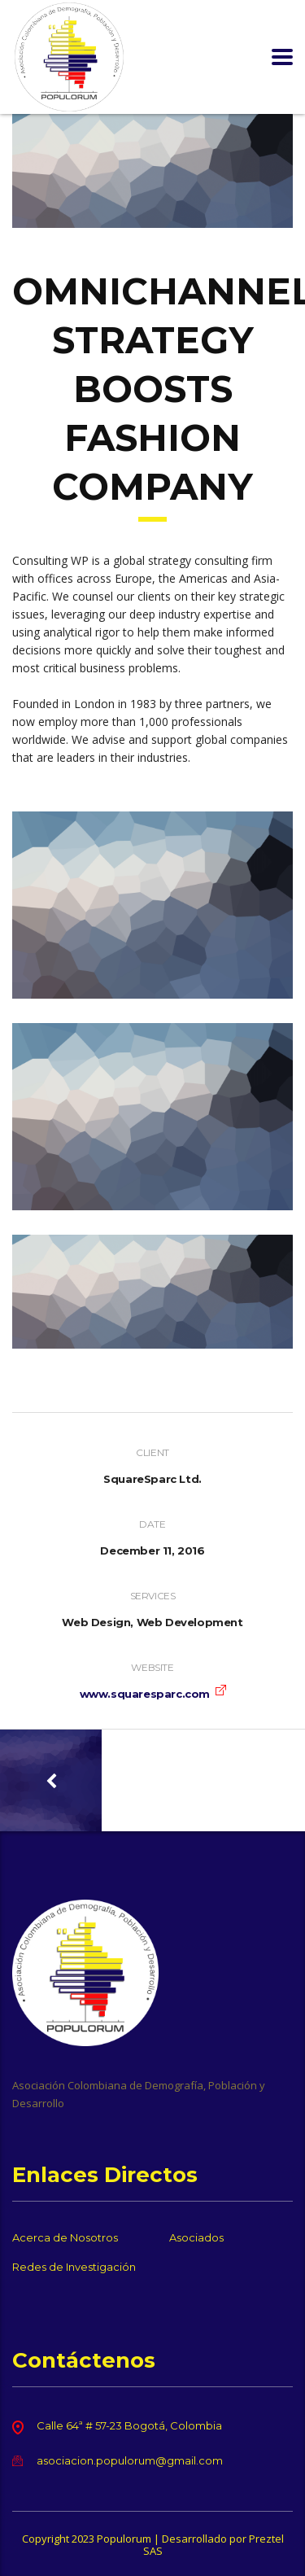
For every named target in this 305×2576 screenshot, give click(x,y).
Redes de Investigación (74, 2266)
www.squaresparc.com (145, 1693)
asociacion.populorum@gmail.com (130, 2460)
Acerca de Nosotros (65, 2237)
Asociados (196, 2237)
